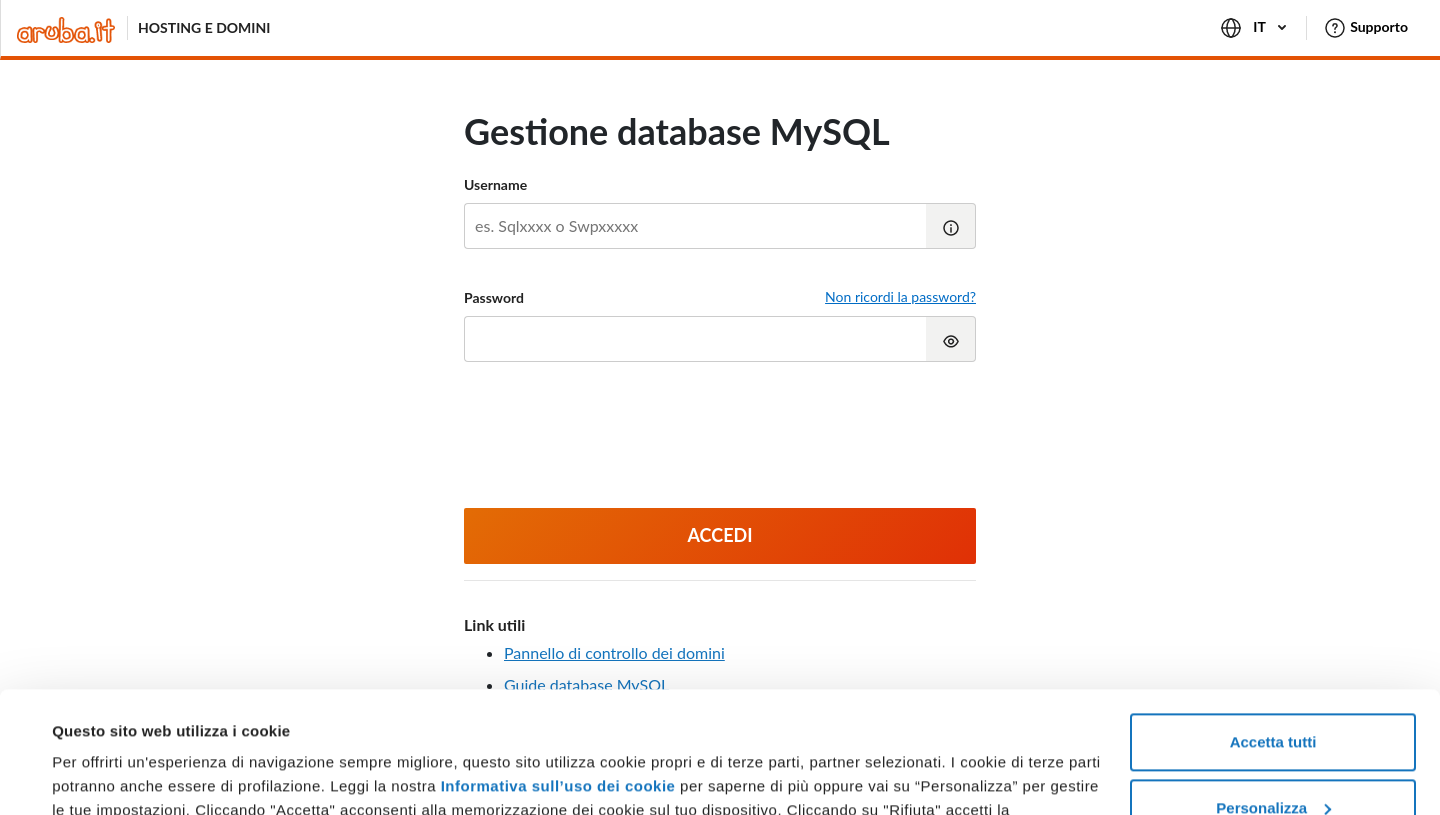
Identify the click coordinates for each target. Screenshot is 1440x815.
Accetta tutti (1273, 628)
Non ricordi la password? (900, 296)
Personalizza (1273, 693)
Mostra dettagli (106, 775)
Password (494, 297)
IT (1254, 28)
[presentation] (720, 437)
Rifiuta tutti (1272, 759)
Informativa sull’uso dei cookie (555, 672)
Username (495, 184)
